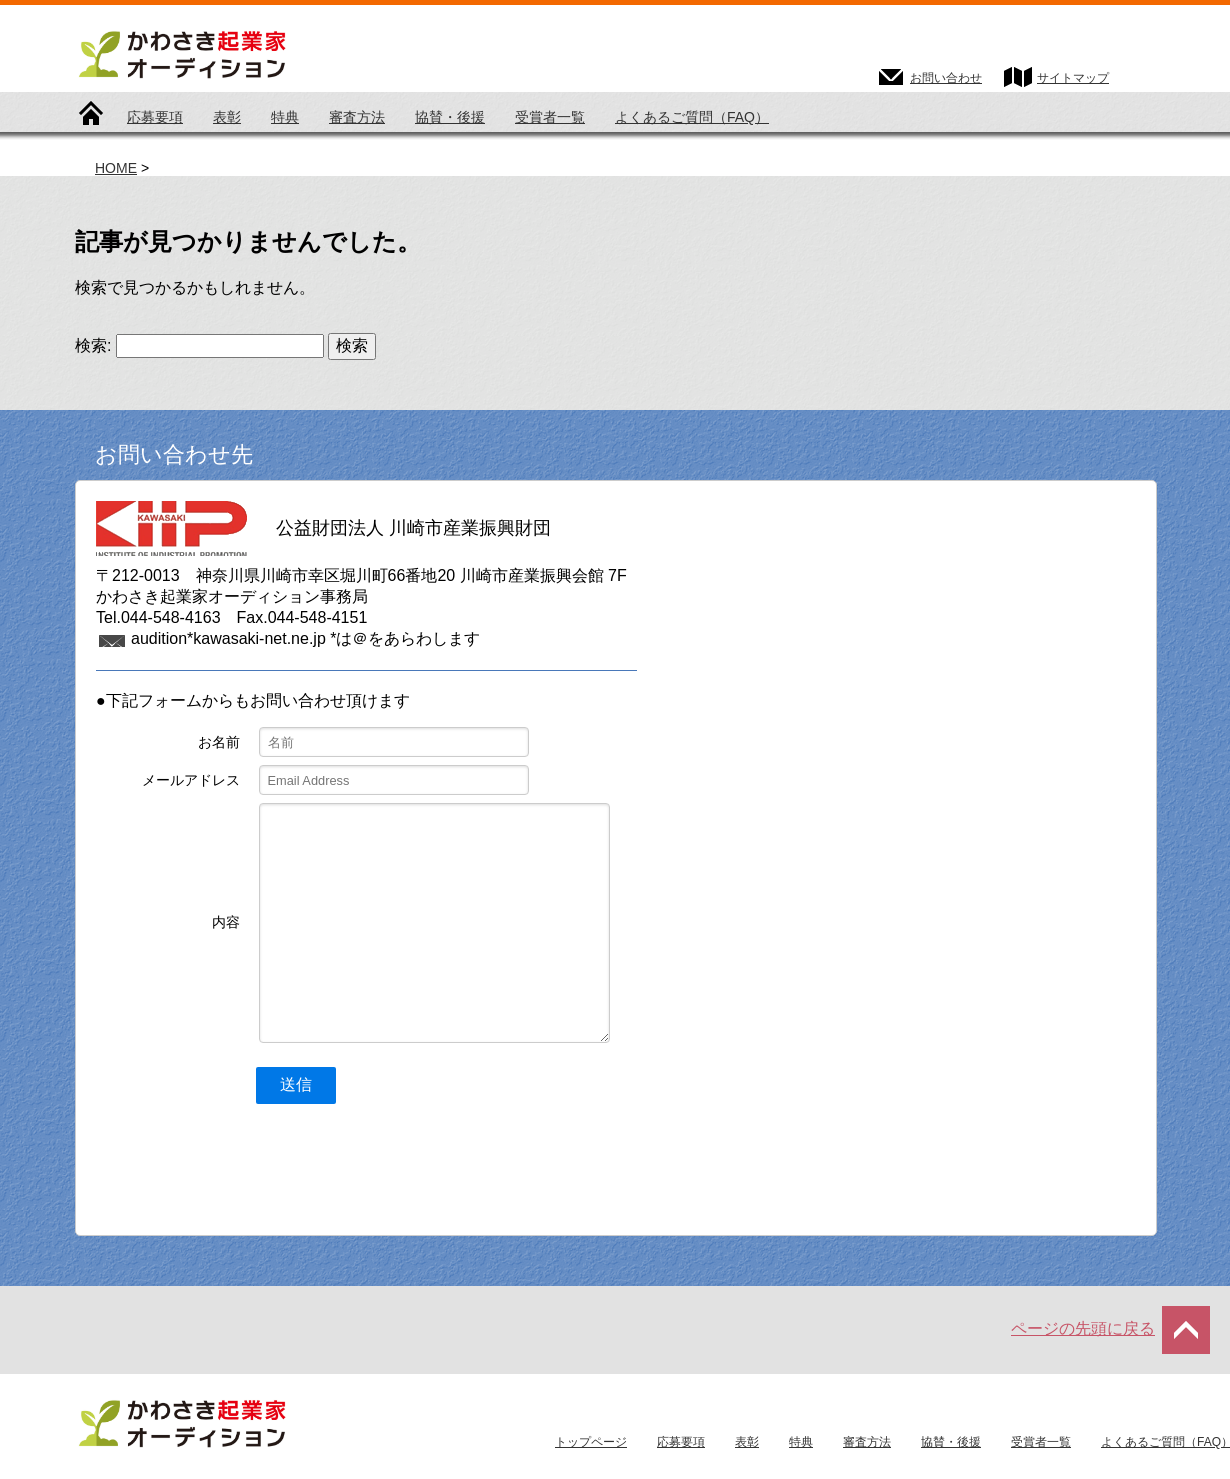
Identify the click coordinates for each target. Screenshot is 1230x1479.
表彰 (227, 117)
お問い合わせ (946, 78)
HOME (116, 168)
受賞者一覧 (550, 117)
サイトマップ (1073, 78)
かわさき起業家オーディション (245, 52)
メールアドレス (191, 780)
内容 (226, 922)
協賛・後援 (450, 117)
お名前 (219, 742)
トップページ (91, 117)
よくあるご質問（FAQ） (692, 117)
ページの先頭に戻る (1083, 1328)
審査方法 (357, 117)
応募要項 (155, 117)
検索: (93, 345)
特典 (285, 117)
